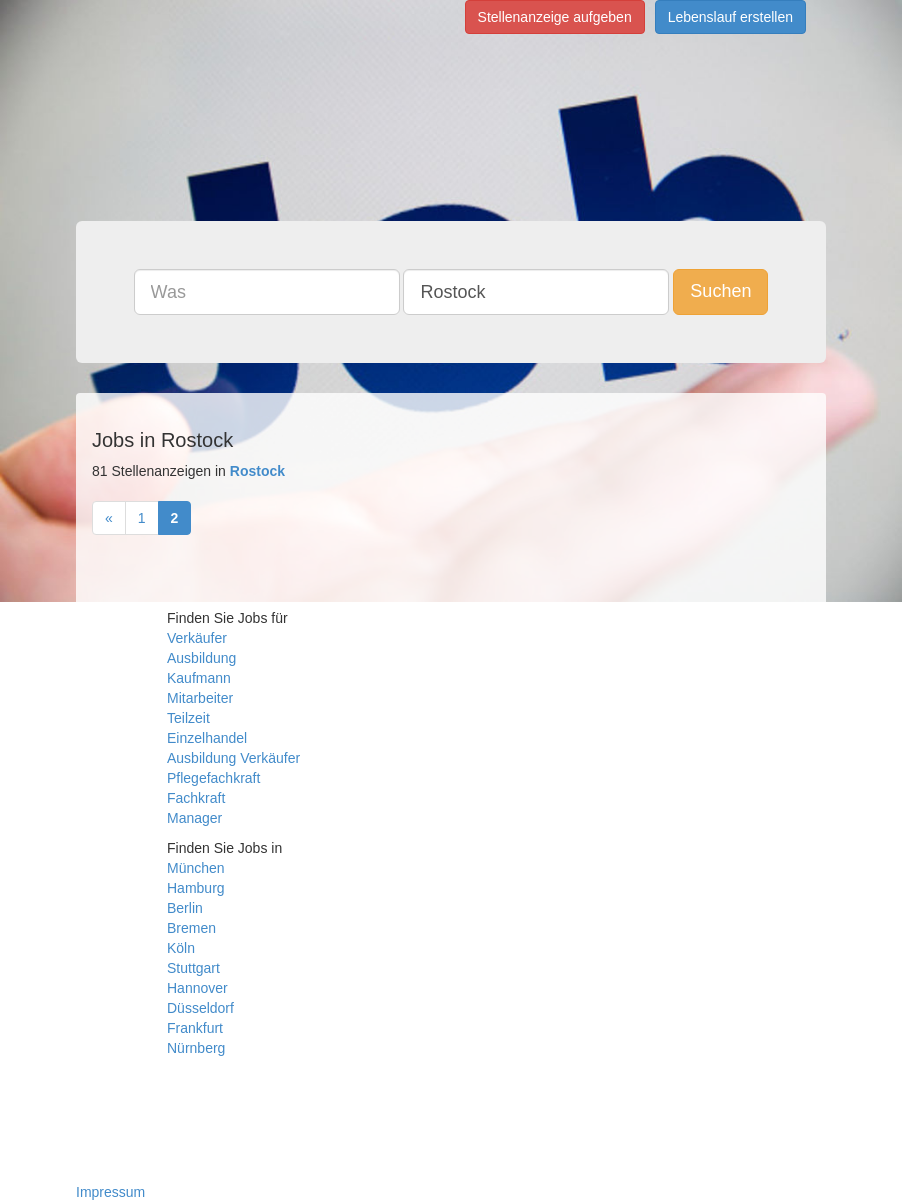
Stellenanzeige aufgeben (555, 17)
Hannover (197, 988)
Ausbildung (201, 658)
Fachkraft (196, 798)
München (196, 868)
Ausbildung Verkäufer (233, 758)
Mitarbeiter (200, 698)
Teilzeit (188, 718)
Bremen (191, 928)
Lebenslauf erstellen (730, 17)
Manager (194, 818)
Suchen (720, 291)
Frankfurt (195, 1028)
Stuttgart (193, 968)
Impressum (110, 1192)
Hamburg (196, 888)
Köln (181, 948)
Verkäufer (197, 638)
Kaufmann (199, 678)
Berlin (185, 908)
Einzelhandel (207, 738)
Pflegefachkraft (213, 778)
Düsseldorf (200, 1008)
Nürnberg (196, 1048)
